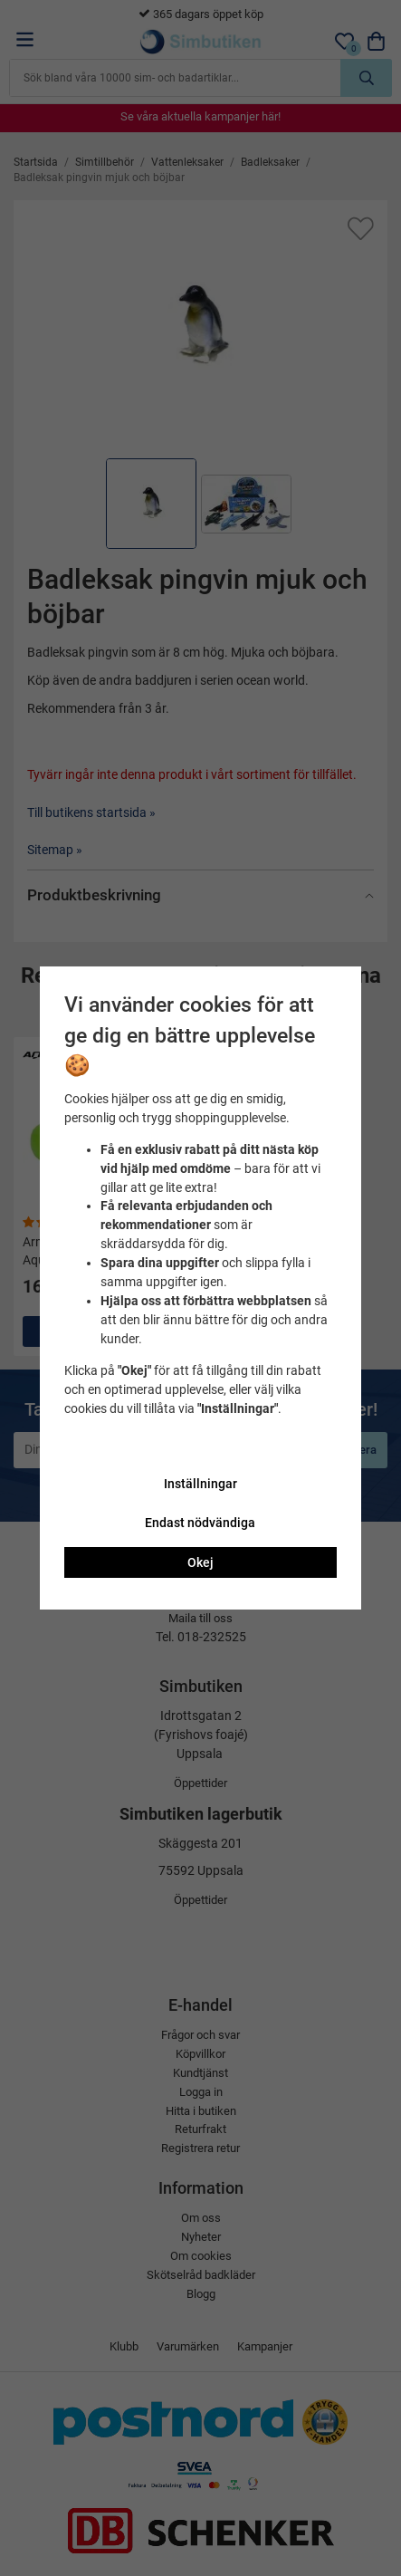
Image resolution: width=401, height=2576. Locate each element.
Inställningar (200, 1483)
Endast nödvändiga (200, 1522)
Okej (200, 1562)
